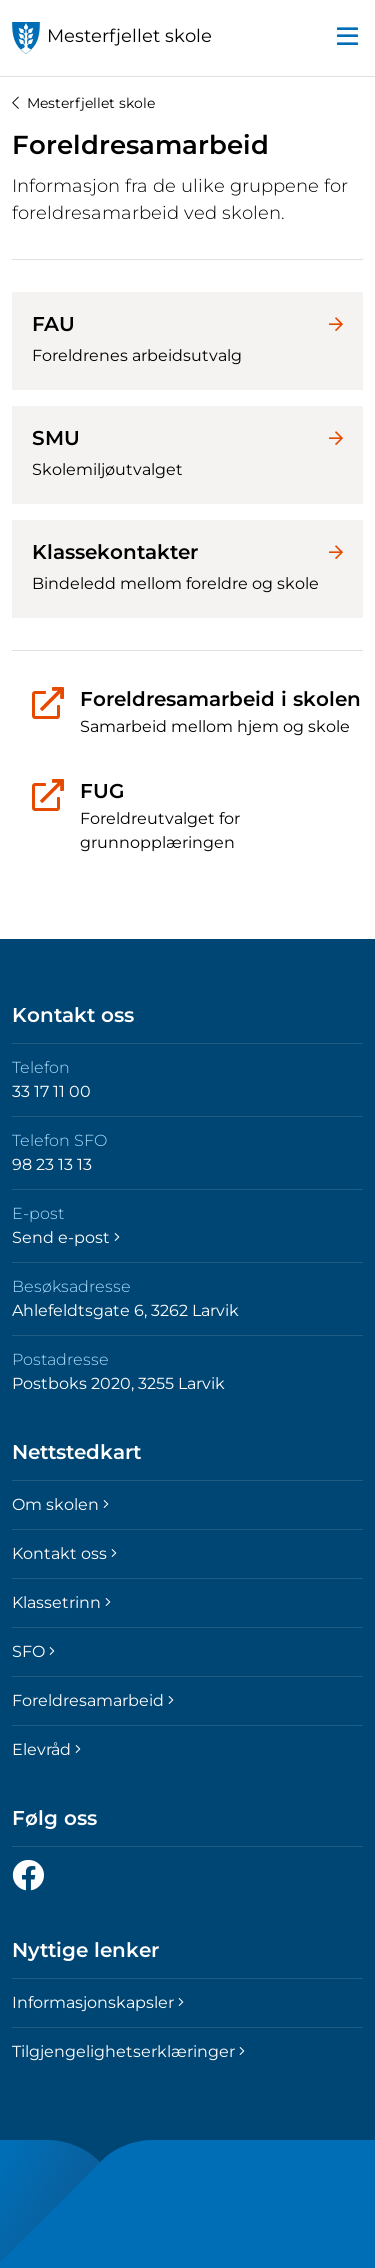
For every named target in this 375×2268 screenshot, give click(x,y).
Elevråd (46, 1749)
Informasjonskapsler (98, 2002)
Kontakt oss (64, 1553)
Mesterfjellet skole (83, 103)
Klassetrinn (61, 1602)
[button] (347, 38)
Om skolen (60, 1504)
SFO (33, 1651)
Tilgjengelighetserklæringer (128, 2051)
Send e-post (66, 1237)
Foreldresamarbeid (93, 1700)
